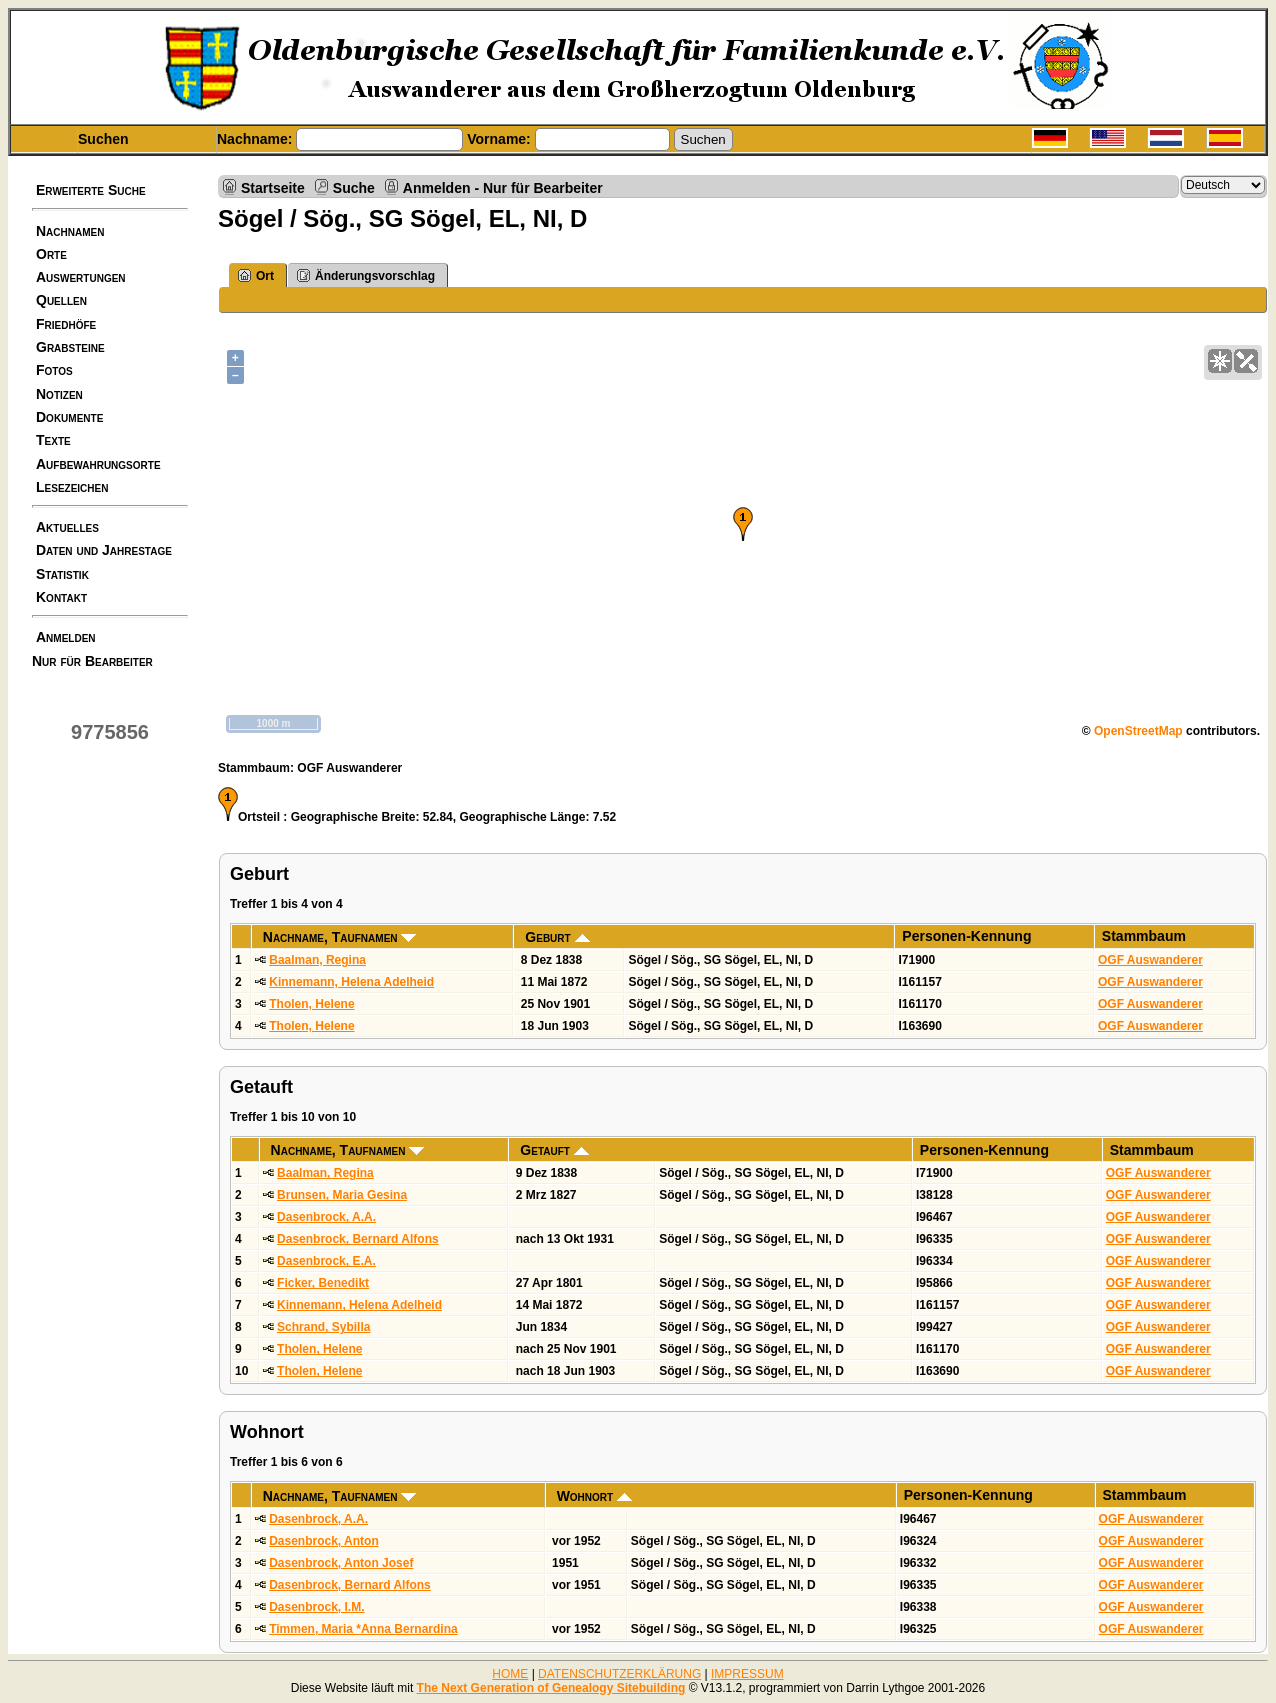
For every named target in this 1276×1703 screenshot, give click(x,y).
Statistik (62, 574)
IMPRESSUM (747, 1674)
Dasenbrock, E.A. (326, 1261)
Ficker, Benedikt (323, 1283)
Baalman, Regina (317, 960)
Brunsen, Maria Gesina (342, 1195)
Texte (53, 440)
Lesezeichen (72, 487)
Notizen (59, 394)
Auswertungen (81, 277)
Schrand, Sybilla (323, 1327)
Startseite (273, 187)
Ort (256, 275)
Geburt (557, 937)
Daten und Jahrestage (104, 550)
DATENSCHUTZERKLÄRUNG (619, 1674)
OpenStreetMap (1138, 731)
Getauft (554, 1150)
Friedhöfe (66, 324)
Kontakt (61, 597)
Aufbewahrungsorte (98, 464)
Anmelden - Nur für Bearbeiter (503, 187)
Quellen (61, 300)
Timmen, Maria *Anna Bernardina (363, 1629)
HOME (510, 1674)
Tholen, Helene (311, 1004)
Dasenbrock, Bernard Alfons (358, 1239)
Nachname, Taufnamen (340, 937)
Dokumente (69, 417)
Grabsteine (70, 347)
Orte (51, 254)
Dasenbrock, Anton (324, 1541)
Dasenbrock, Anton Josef (341, 1563)
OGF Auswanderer (1150, 960)
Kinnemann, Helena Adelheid (351, 982)
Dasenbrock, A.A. (326, 1217)
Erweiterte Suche (91, 190)
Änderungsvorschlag (366, 275)
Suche (354, 187)
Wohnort (594, 1496)
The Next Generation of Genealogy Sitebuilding (551, 1688)
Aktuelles (67, 527)
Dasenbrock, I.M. (316, 1607)
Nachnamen (70, 231)
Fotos (54, 370)
